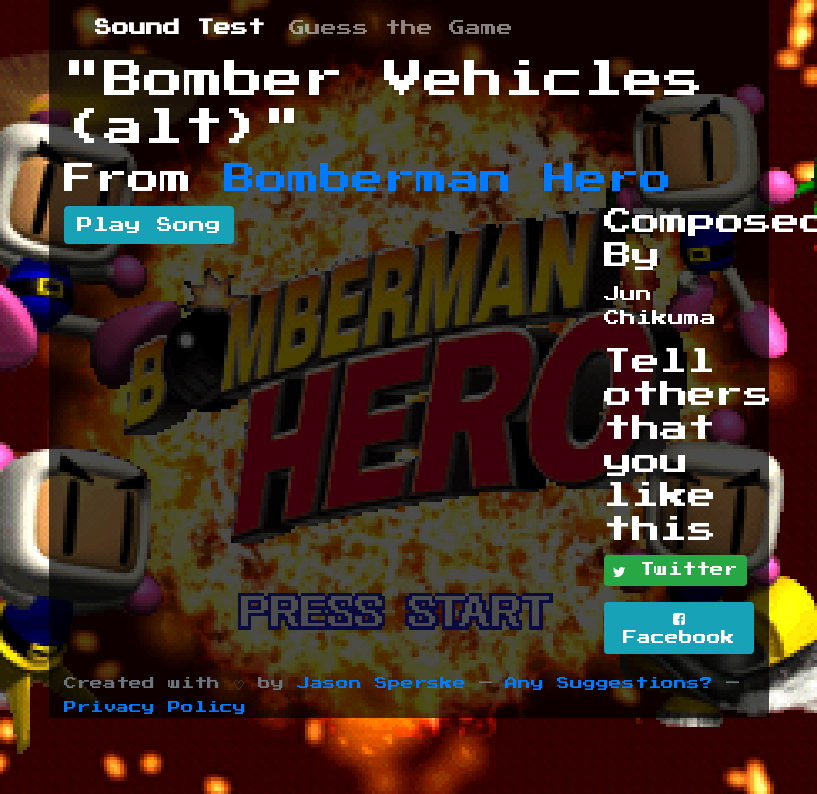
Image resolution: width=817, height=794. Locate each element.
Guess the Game (401, 28)
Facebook (679, 628)
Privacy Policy (155, 707)
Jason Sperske (381, 683)
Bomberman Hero (448, 179)
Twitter (675, 571)
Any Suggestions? (609, 683)
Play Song (149, 225)
